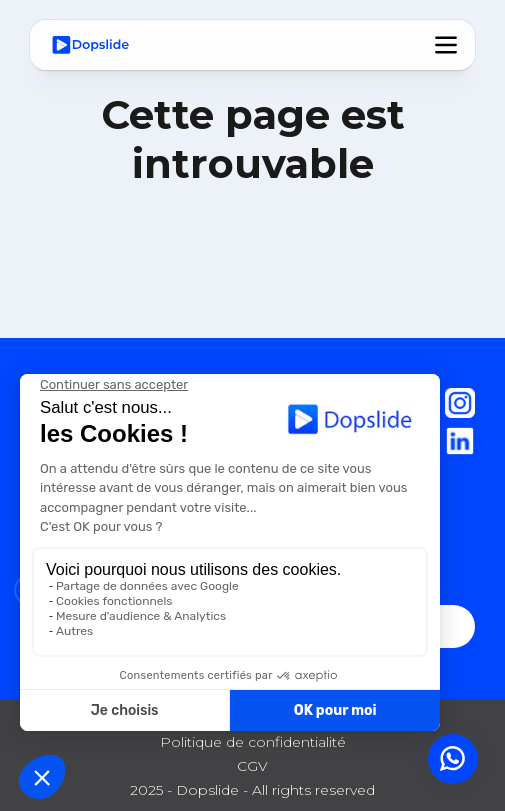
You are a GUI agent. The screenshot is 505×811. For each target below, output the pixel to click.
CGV (252, 766)
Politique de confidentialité (253, 742)
